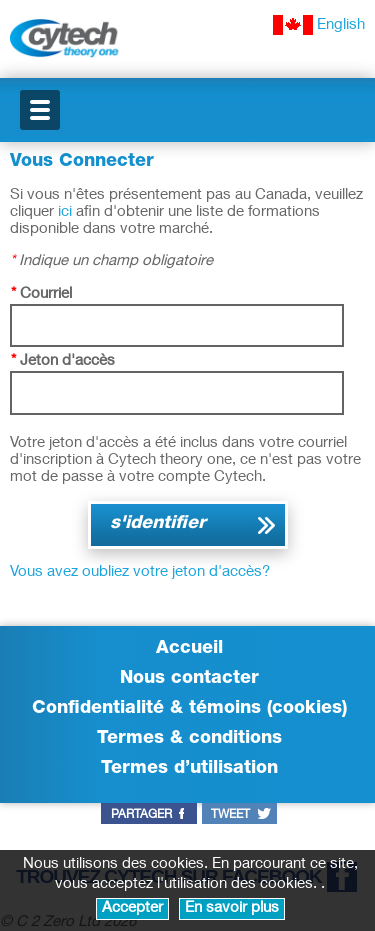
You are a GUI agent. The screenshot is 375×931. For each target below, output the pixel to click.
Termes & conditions (189, 739)
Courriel (41, 294)
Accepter (132, 908)
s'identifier (158, 524)
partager (141, 815)
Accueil (189, 649)
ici (65, 212)
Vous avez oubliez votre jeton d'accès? (140, 572)
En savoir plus (232, 908)
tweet (230, 815)
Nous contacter (189, 679)
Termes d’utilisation (189, 769)
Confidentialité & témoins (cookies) (189, 709)
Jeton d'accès (63, 361)
